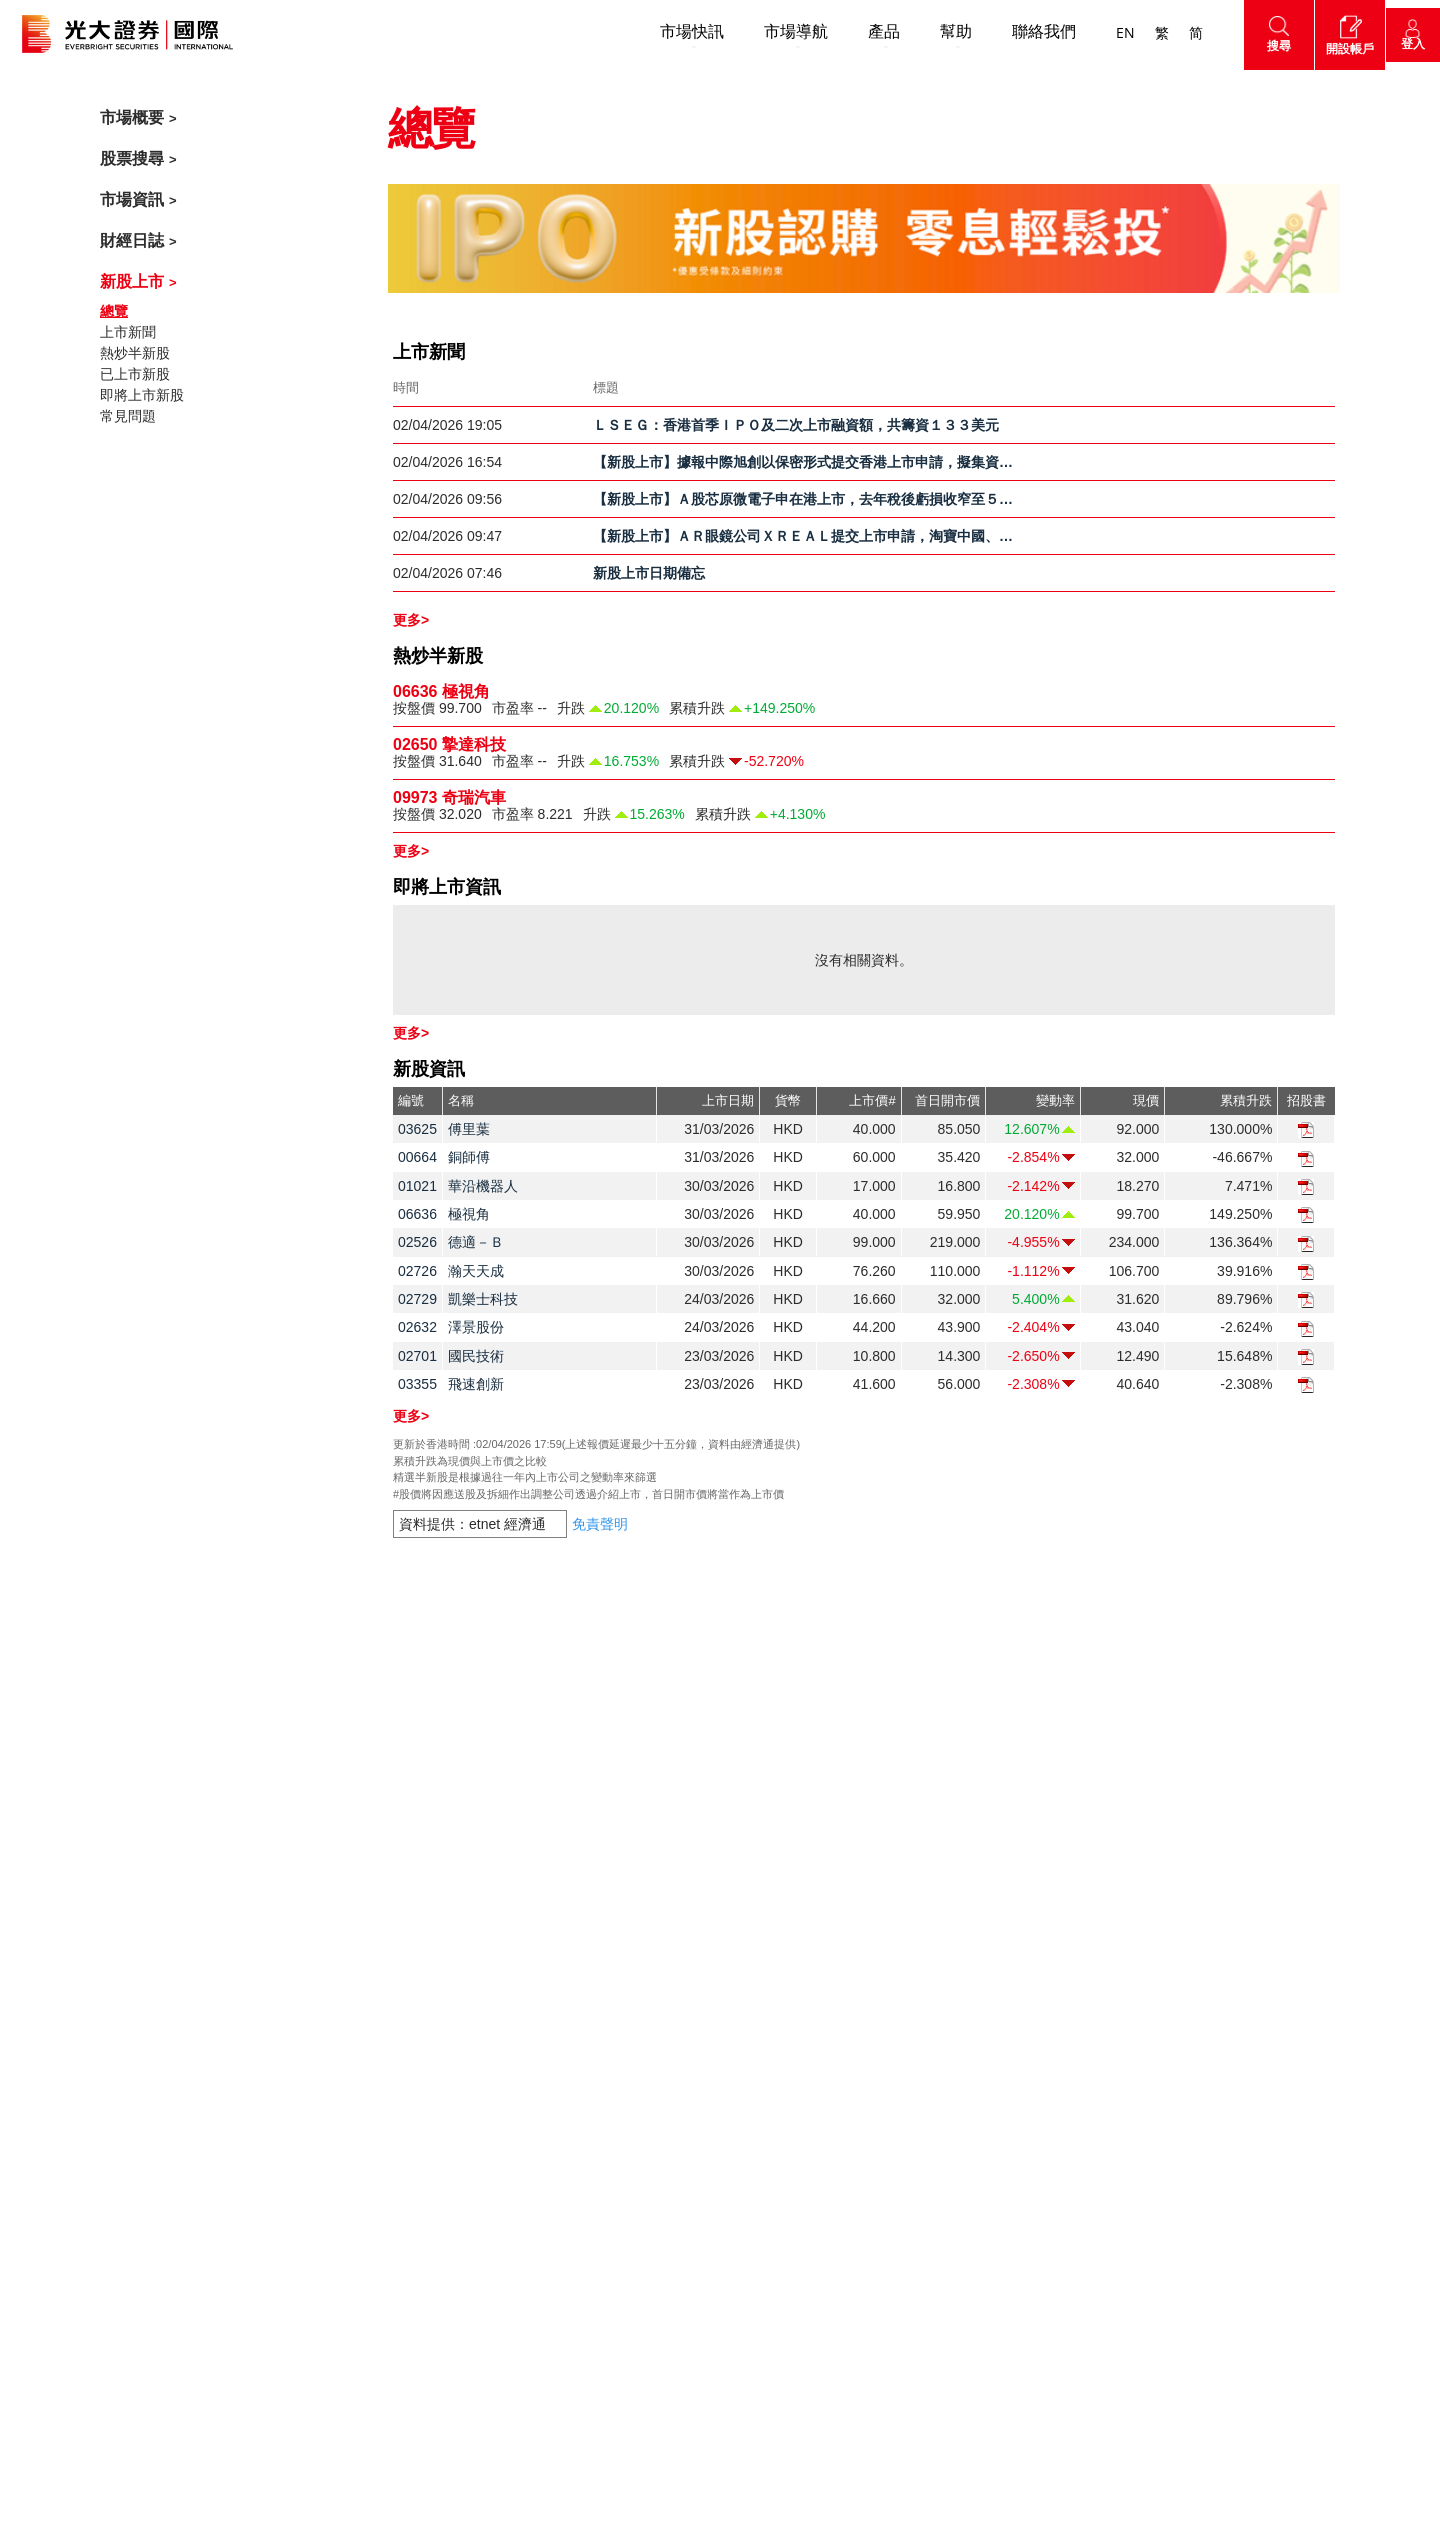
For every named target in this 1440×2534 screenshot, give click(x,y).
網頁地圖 (1195, 1959)
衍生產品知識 (771, 2017)
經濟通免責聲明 (995, 1984)
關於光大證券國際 (568, 1904)
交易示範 (757, 1984)
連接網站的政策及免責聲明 (1030, 2083)
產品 (868, 33)
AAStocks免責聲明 (1004, 2050)
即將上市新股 (142, 395)
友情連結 (757, 2269)
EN (1109, 34)
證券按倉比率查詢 (785, 2083)
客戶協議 (974, 1951)
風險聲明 (974, 1918)
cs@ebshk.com (191, 1949)
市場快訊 (676, 33)
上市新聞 (128, 332)
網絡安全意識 (771, 2236)
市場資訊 (132, 199)
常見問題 (128, 416)
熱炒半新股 (135, 353)
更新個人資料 (771, 2116)
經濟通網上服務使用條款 (1023, 2017)
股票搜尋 (132, 158)
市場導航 (780, 33)
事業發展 (540, 2036)
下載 (743, 1951)
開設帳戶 (544, 1803)
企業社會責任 (554, 2003)
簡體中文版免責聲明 (1009, 2116)
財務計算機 (764, 2050)
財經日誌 (132, 240)
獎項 (526, 1937)
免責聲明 (978, 1803)
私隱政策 (974, 1852)
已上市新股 (135, 374)
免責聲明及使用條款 (1009, 1885)
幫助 (940, 33)
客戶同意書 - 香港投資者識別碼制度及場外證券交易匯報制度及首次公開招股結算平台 (813, 2176)
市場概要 (132, 117)
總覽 (114, 311)
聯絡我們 (1028, 33)
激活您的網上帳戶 (785, 1885)
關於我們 (544, 1855)
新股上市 (132, 281)
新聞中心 (540, 1970)
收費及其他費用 (778, 1852)
